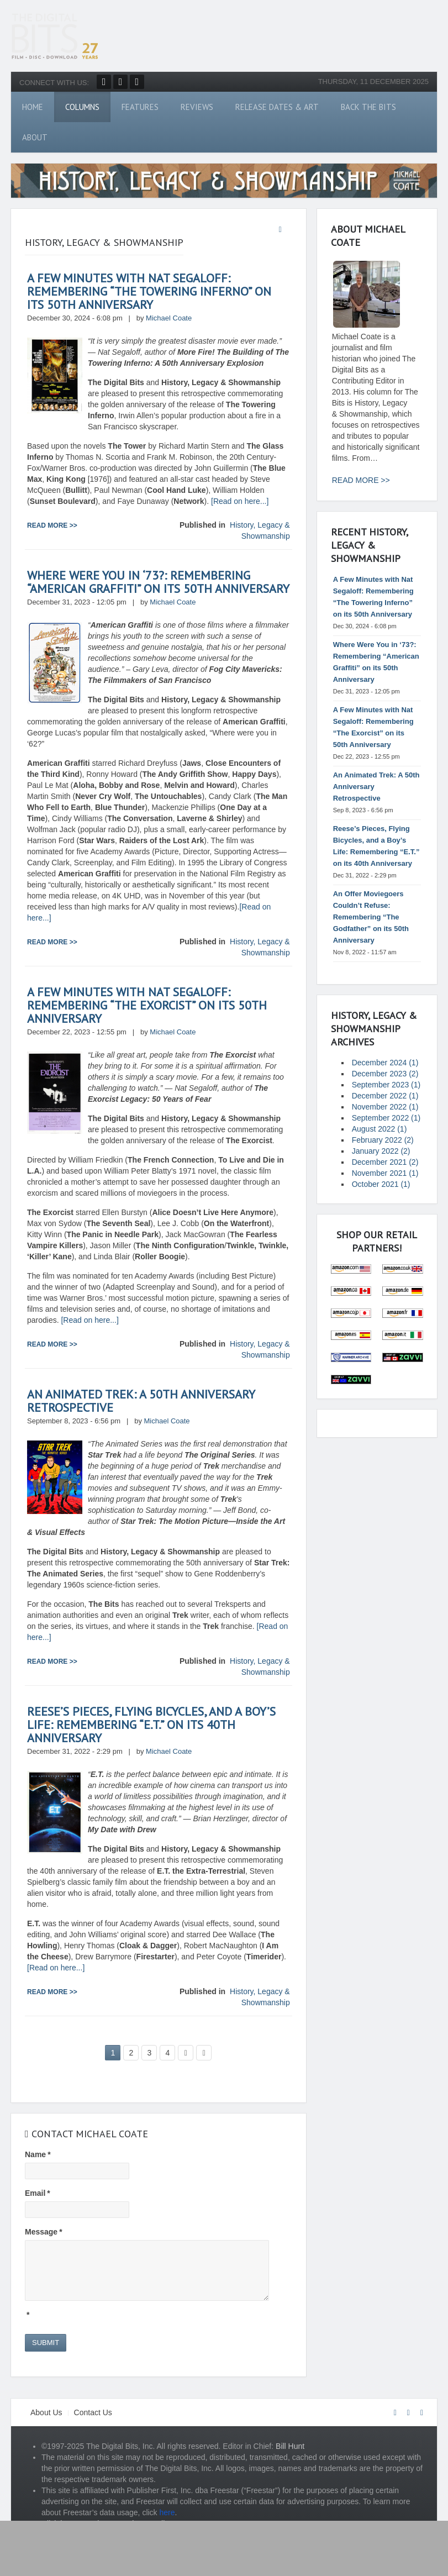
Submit (45, 2342)
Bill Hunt (290, 2446)
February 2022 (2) (383, 1139)
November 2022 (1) (385, 1106)
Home (32, 107)
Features (140, 107)
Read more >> (52, 525)
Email (37, 2193)
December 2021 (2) (385, 1162)
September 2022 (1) (386, 1117)
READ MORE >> (361, 480)
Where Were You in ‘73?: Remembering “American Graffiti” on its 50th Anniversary (158, 581)
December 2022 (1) (385, 1095)
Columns (82, 107)
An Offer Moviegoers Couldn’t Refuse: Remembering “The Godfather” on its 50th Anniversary (371, 917)
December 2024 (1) (385, 1062)
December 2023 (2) (385, 1073)
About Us (46, 2412)
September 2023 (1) (386, 1084)
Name (38, 2154)
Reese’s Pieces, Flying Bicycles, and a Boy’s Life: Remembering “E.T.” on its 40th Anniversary (151, 1725)
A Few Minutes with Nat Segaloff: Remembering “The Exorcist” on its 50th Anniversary (147, 1005)
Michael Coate (169, 318)
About (35, 137)
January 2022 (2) (381, 1151)
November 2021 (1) (385, 1173)
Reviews (197, 107)
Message (43, 2231)
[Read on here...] (239, 501)
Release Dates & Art (277, 107)
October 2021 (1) (381, 1184)
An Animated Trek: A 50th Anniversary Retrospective (141, 1400)
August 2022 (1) (379, 1128)
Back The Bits (368, 107)
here (167, 2512)
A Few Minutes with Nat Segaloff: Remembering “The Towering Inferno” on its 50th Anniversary (149, 291)
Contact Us (93, 2412)
